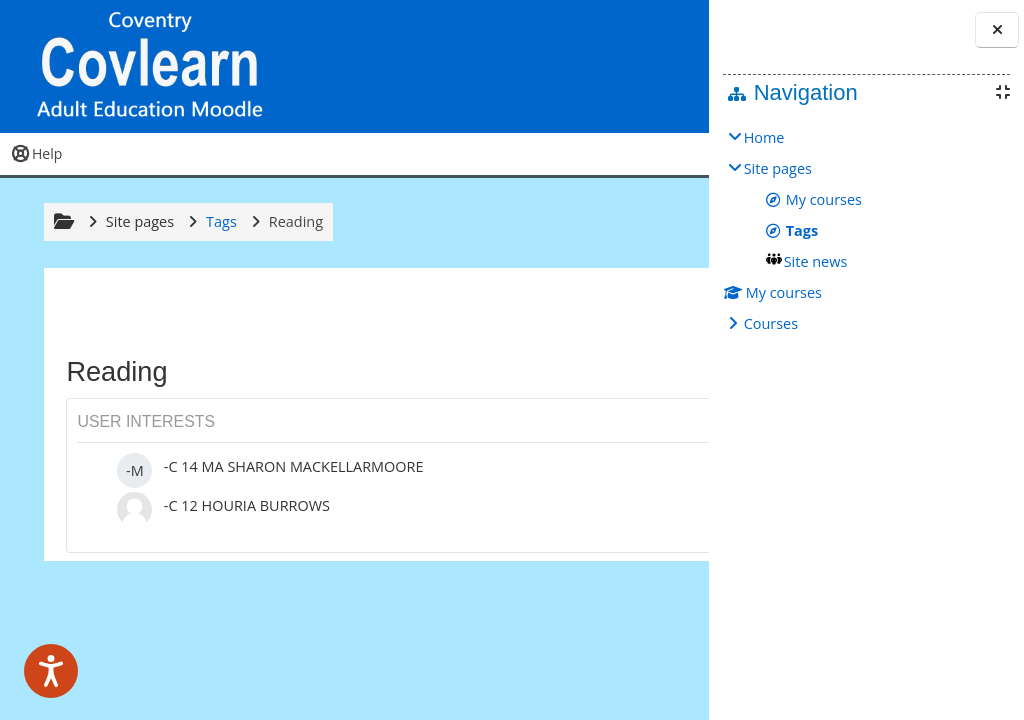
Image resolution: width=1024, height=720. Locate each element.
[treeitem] (867, 231)
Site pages (137, 221)
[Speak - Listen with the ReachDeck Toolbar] (51, 671)
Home (764, 137)
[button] (579, 66)
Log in (651, 65)
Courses (771, 323)
